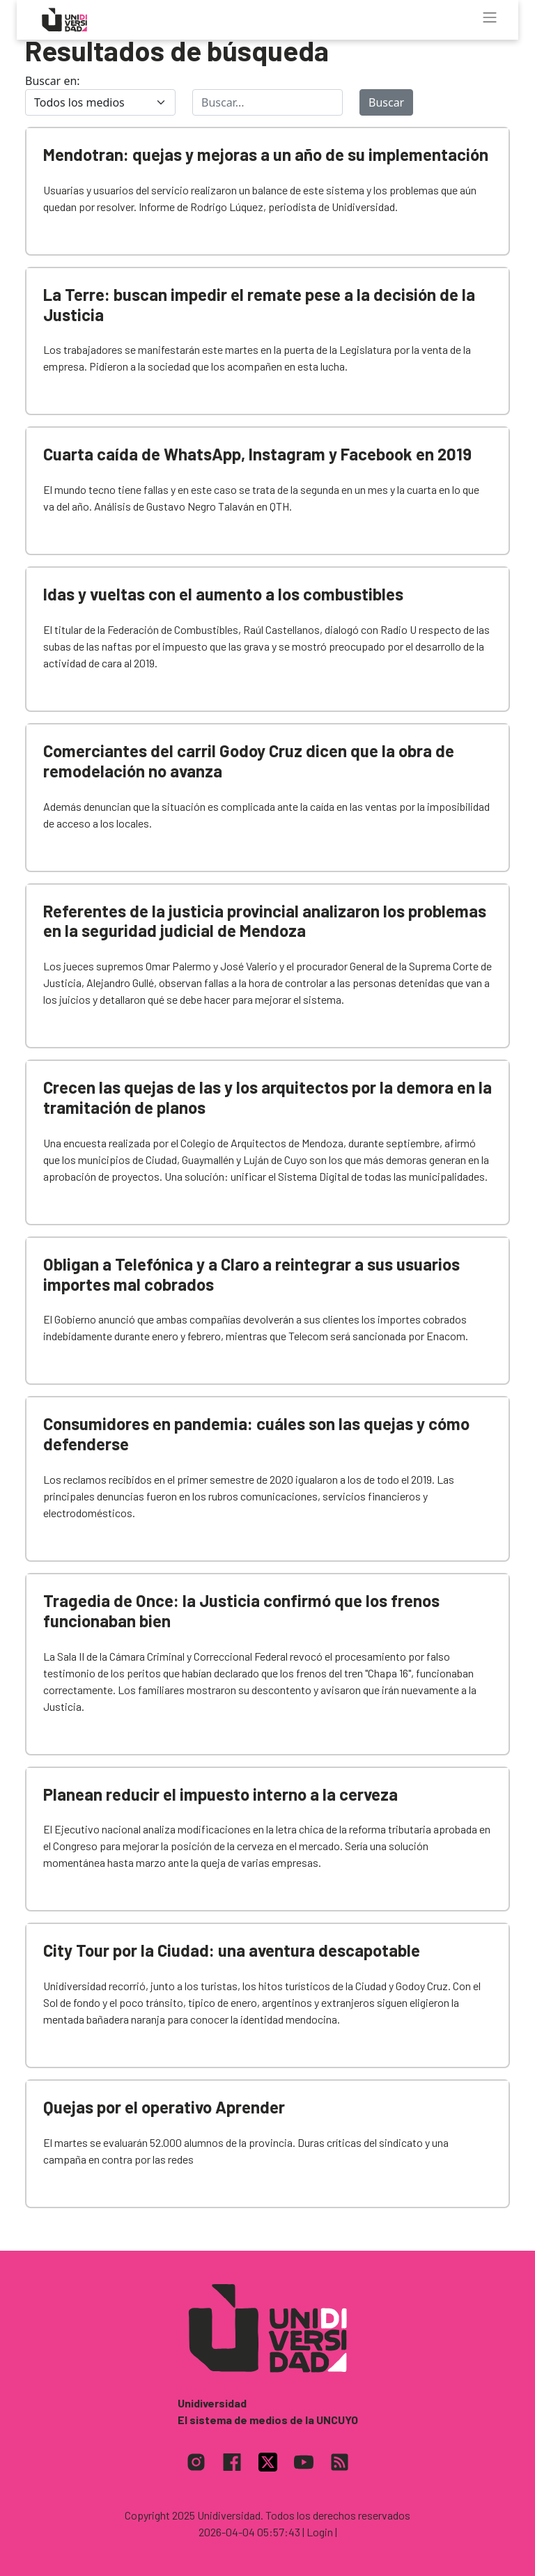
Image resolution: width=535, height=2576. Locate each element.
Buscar (386, 102)
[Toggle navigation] (489, 17)
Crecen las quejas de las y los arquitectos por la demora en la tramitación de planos (267, 1097)
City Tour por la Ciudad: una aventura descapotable (231, 1950)
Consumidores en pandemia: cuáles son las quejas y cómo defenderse (256, 1433)
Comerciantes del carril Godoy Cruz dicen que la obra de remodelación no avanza (248, 760)
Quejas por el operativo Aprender (164, 2107)
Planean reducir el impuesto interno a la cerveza (220, 1794)
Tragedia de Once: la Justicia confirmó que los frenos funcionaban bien (241, 1610)
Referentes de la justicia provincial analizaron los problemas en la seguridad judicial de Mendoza (264, 921)
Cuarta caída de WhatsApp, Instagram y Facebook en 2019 (257, 454)
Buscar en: (52, 80)
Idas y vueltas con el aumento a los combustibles (223, 594)
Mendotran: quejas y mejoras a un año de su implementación (265, 154)
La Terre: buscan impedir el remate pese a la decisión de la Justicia (259, 304)
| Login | (319, 2531)
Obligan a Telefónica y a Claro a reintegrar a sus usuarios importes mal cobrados (251, 1274)
